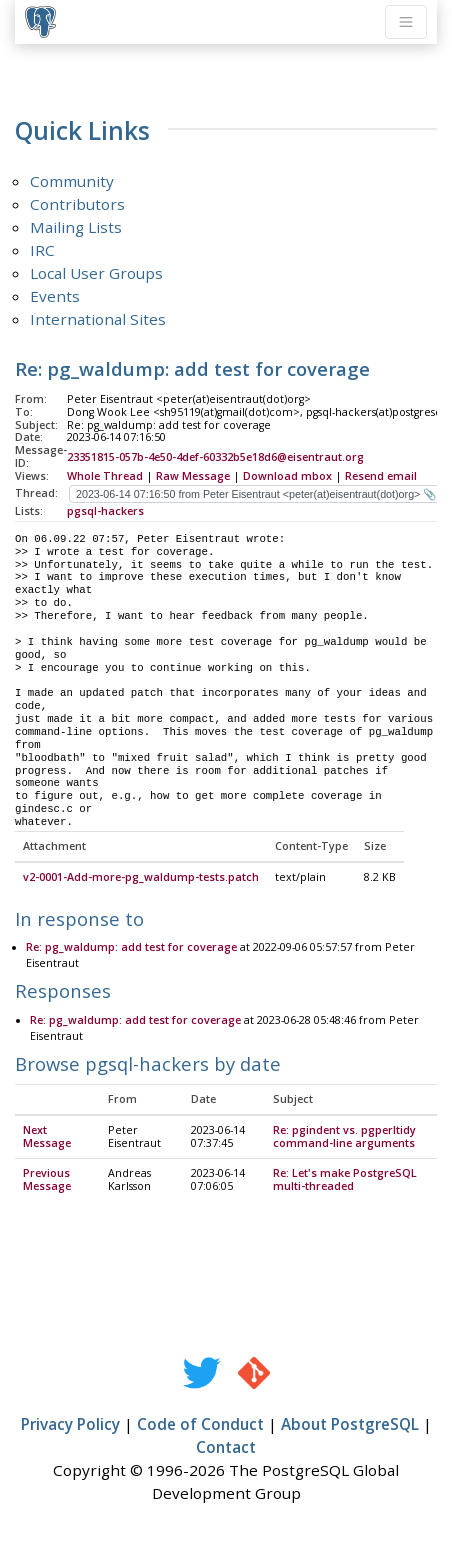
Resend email (381, 476)
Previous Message (47, 1180)
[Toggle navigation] (406, 22)
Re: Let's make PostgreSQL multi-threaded (345, 1180)
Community (72, 181)
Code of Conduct (200, 1425)
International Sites (98, 319)
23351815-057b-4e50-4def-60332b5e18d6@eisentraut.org (215, 457)
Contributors (77, 204)
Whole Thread (105, 476)
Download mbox (287, 476)
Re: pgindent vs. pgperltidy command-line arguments (344, 1137)
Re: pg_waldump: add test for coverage (131, 948)
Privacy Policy (70, 1425)
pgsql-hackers (105, 511)
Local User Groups (96, 273)
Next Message (47, 1137)
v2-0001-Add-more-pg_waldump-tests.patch (141, 878)
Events (55, 296)
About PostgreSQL (350, 1425)
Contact (226, 1448)
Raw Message (193, 476)
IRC (42, 250)
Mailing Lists (76, 227)
